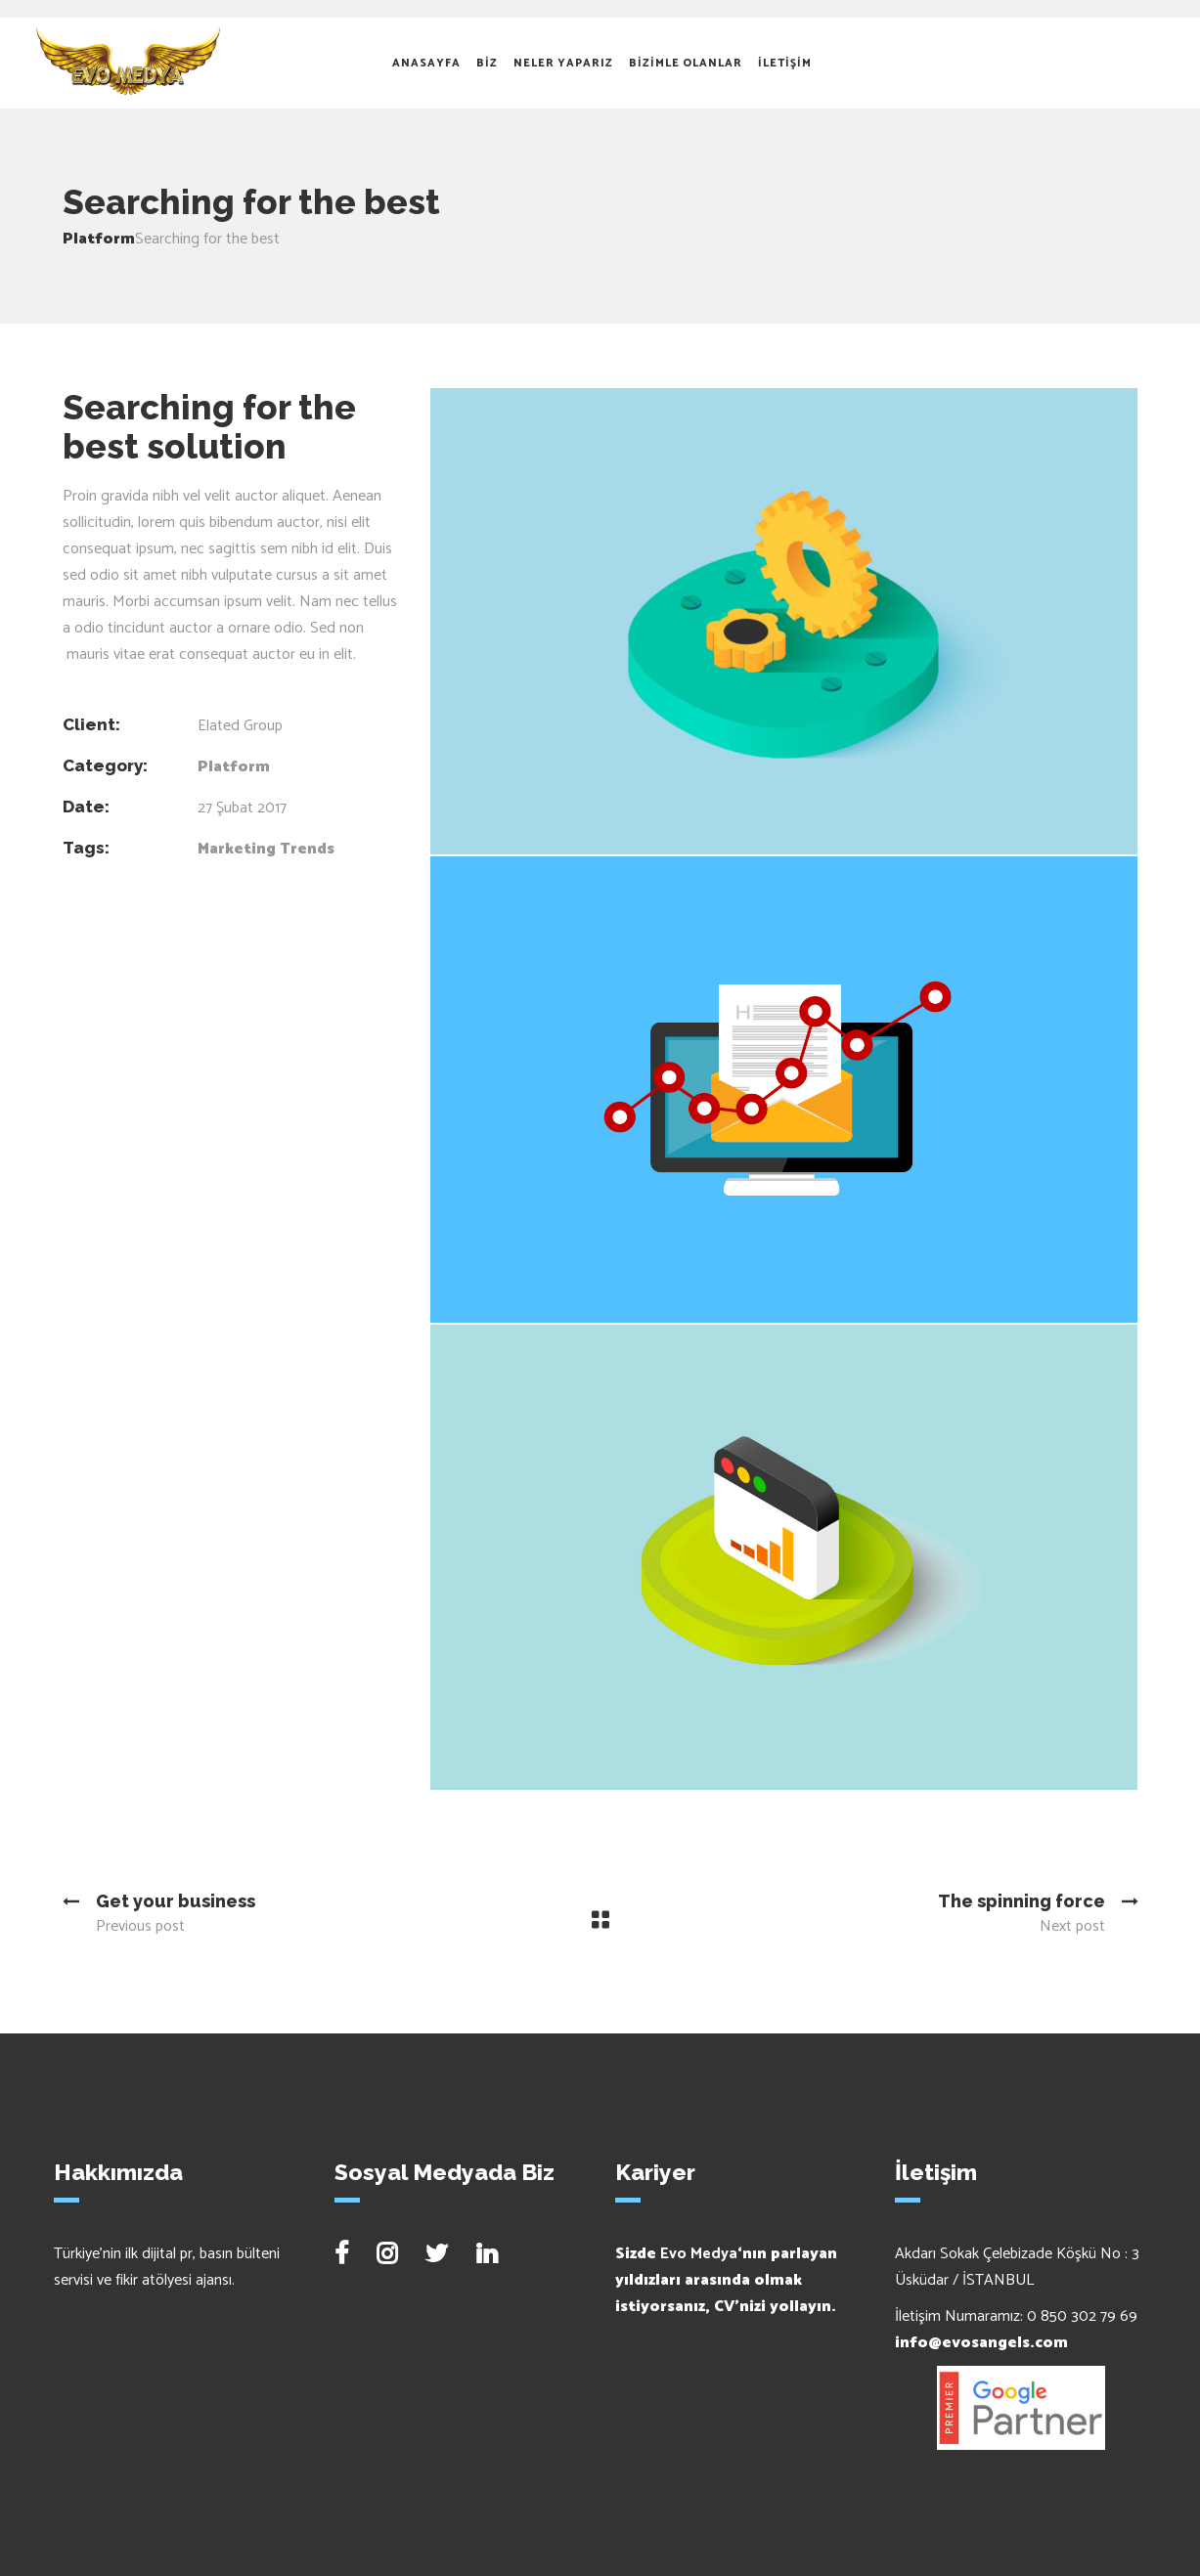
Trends (307, 849)
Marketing (237, 849)
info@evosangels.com (981, 2343)
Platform (99, 239)
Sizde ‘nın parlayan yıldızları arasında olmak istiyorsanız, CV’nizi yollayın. (726, 2280)
